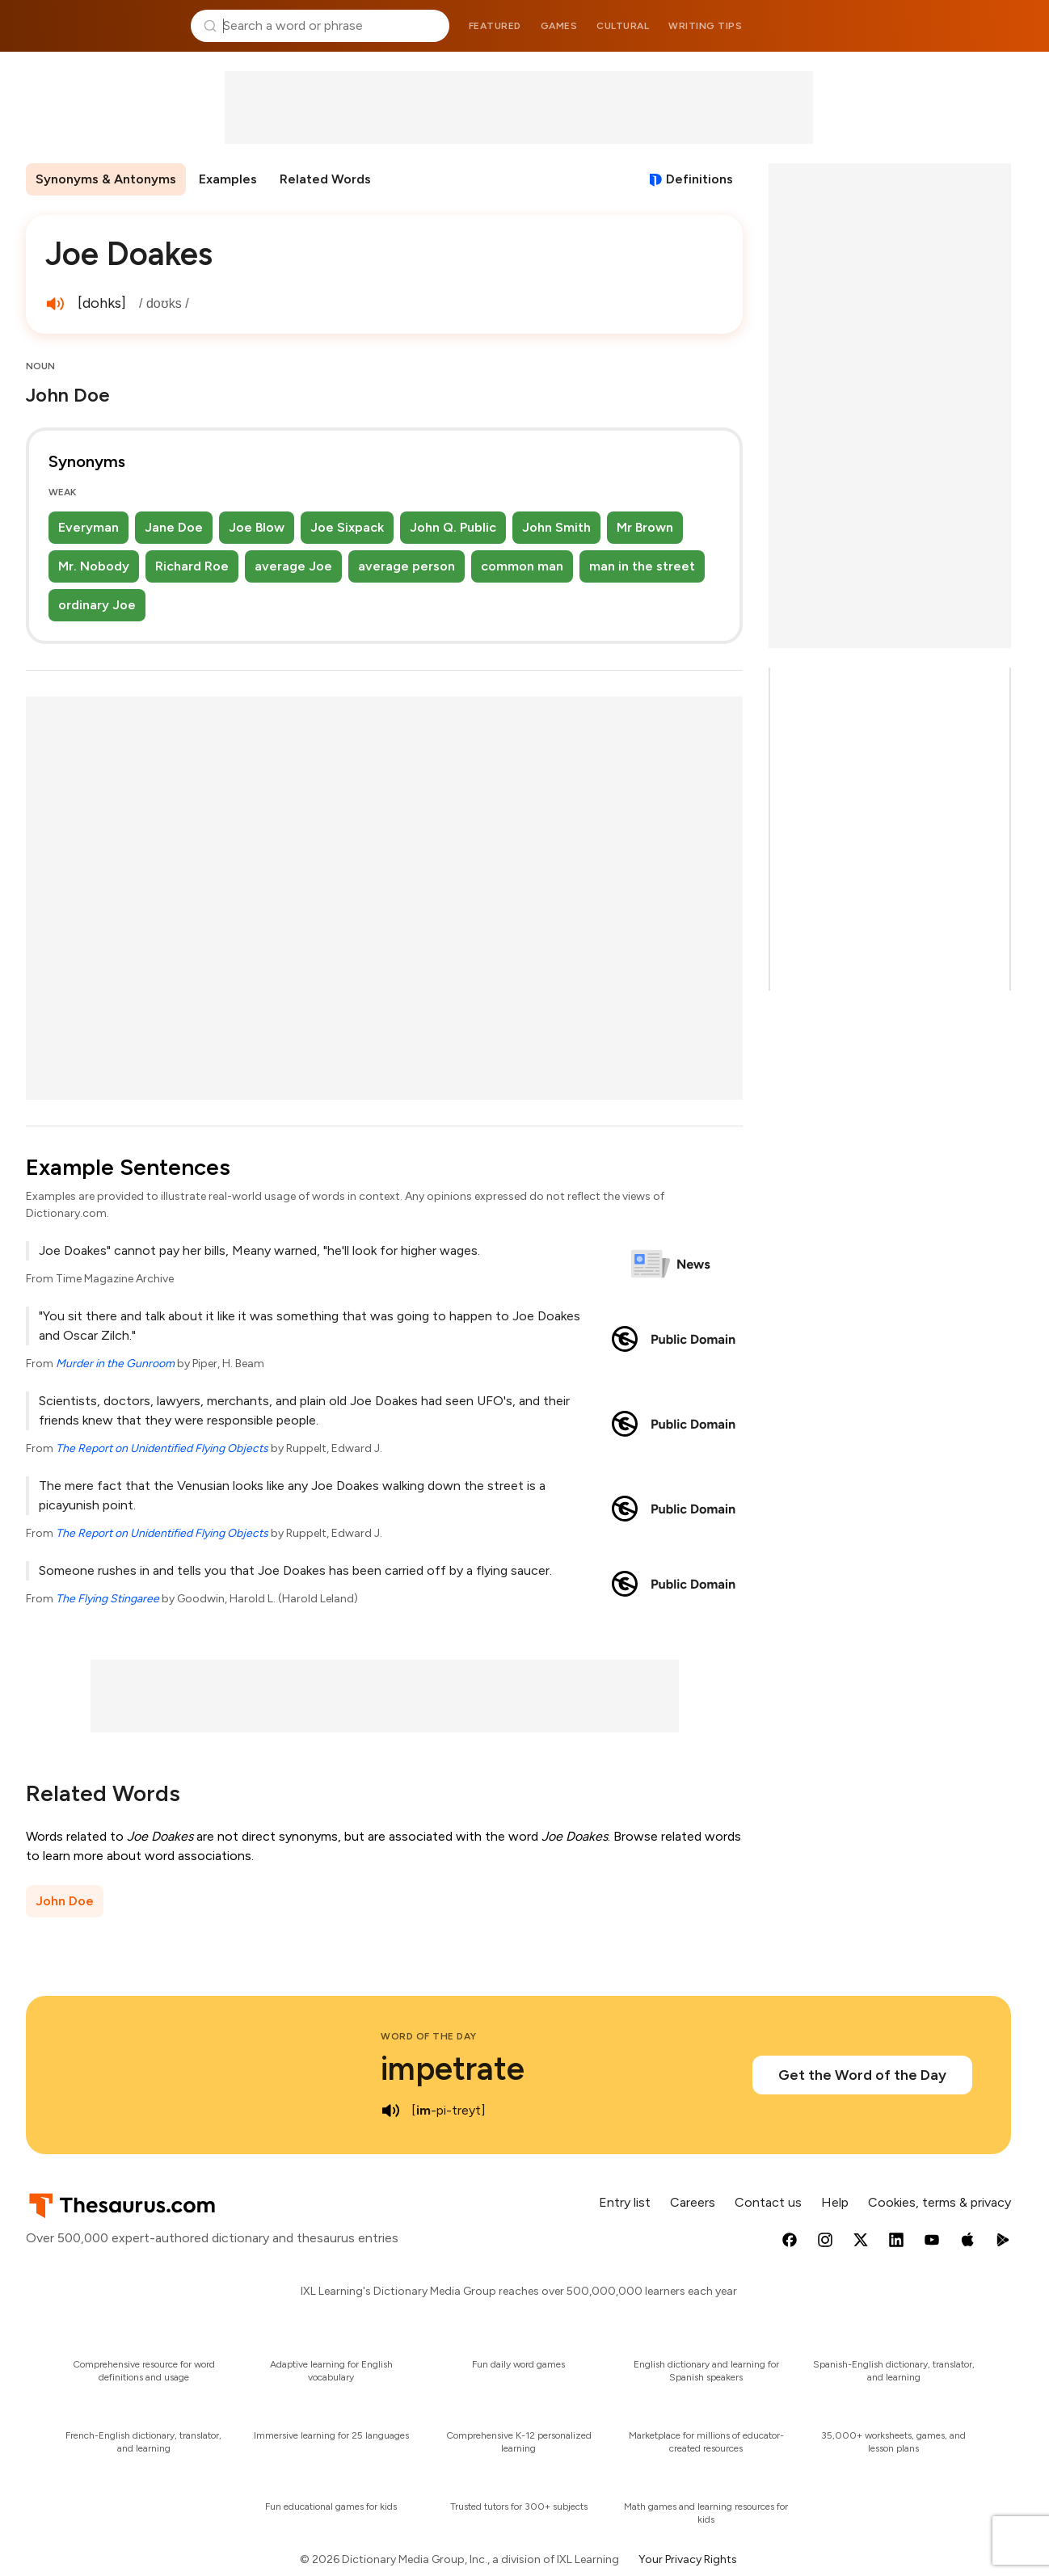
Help (835, 2202)
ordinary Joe (97, 604)
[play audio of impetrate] (390, 2110)
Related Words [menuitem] (325, 179)
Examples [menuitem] (228, 179)
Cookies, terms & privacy (939, 2202)
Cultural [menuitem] (622, 26)
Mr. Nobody (93, 566)
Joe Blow (256, 527)
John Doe (65, 1901)
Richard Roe (192, 566)
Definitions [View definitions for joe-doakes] (699, 179)
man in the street (642, 566)
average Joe (293, 566)
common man (522, 566)
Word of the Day (429, 2036)
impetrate (452, 2068)
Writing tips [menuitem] (705, 26)
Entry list (625, 2202)
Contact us (768, 2202)
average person (406, 566)
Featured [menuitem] (495, 26)
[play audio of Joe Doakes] (55, 304)
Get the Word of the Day (862, 2075)
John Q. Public (453, 527)
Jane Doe (174, 527)
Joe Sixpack (347, 527)
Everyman (88, 527)
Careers (692, 2202)
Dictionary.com (950, 26)
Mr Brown (645, 527)
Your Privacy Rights (687, 2559)
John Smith (556, 527)
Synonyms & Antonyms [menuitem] (106, 179)
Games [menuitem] (559, 26)
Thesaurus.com (99, 26)
